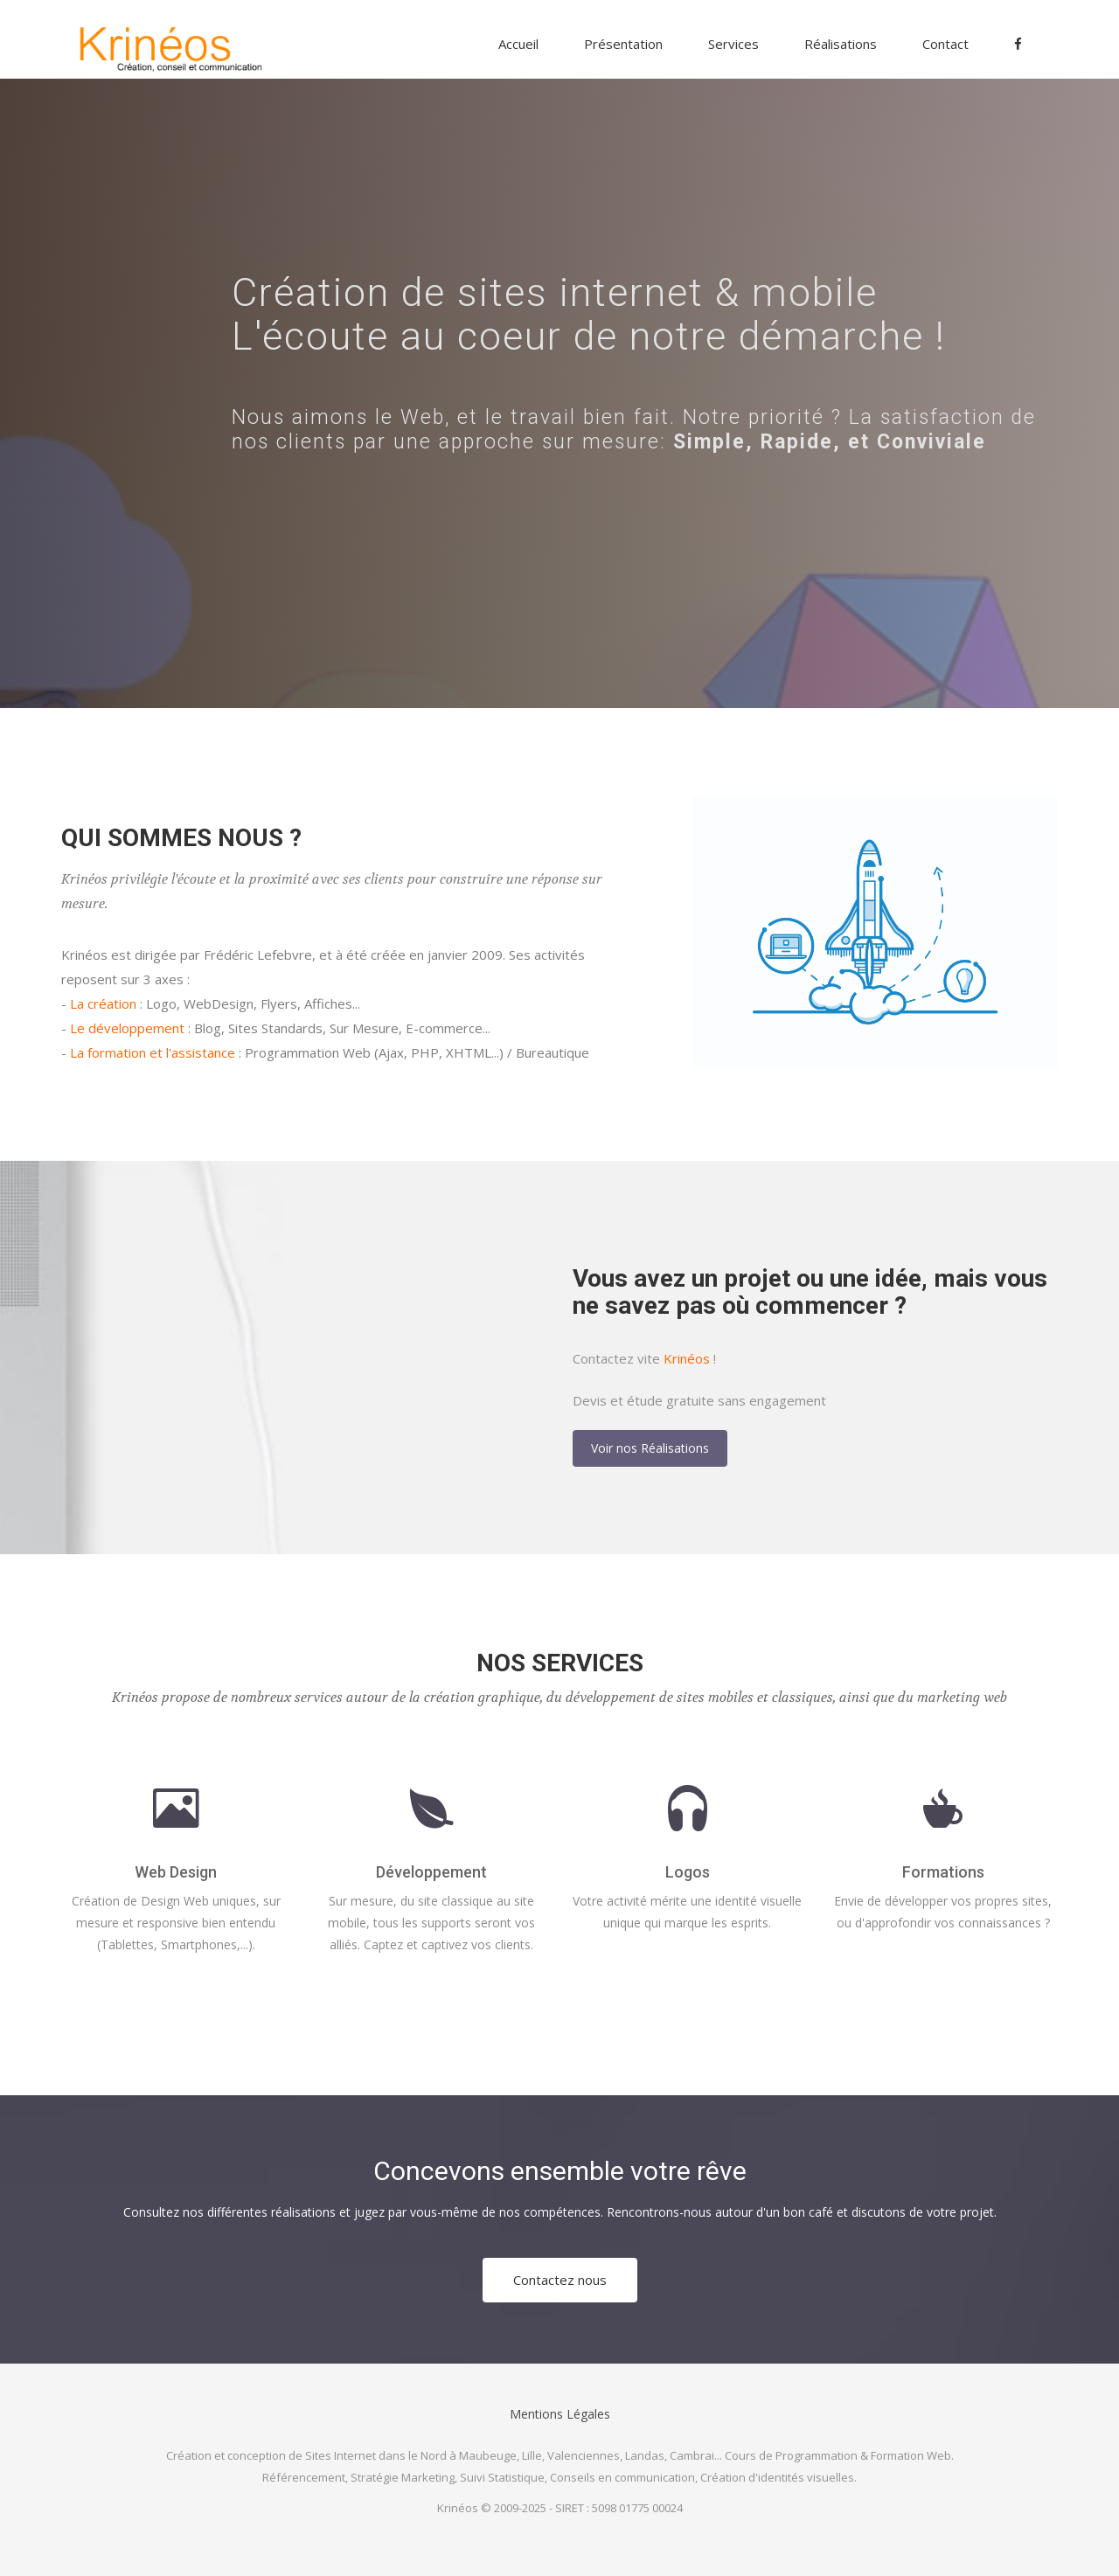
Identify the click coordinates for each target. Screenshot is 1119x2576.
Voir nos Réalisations (650, 1448)
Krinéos (687, 1358)
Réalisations (840, 43)
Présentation (623, 43)
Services (733, 43)
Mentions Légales (560, 2414)
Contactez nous (560, 2279)
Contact (945, 43)
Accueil (518, 43)
